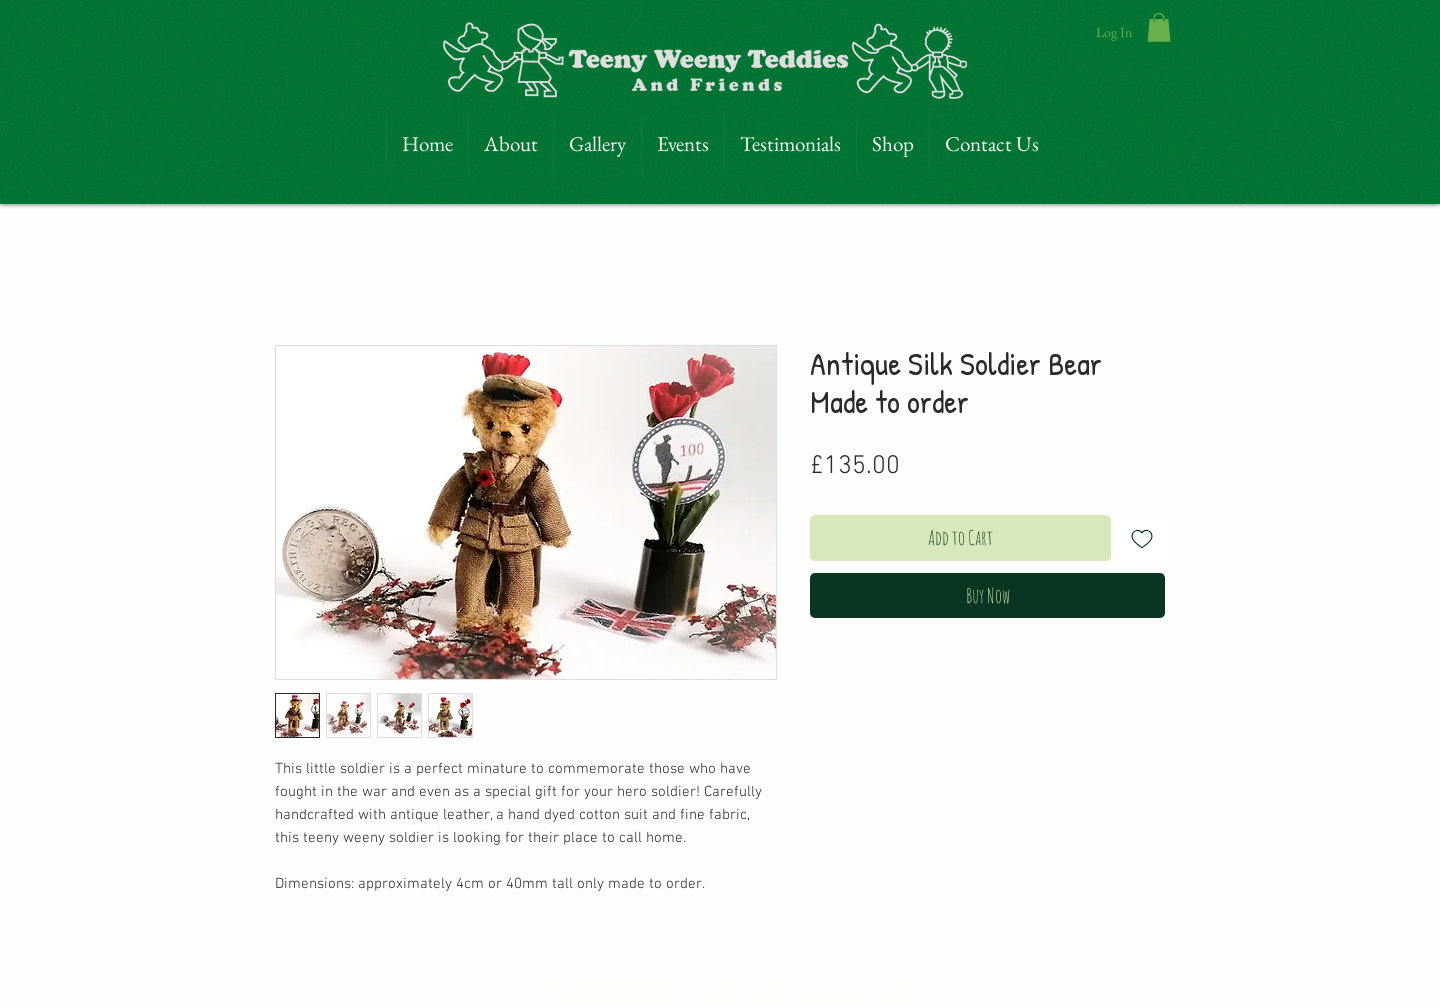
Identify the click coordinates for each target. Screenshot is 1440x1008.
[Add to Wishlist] (1142, 538)
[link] (1159, 27)
